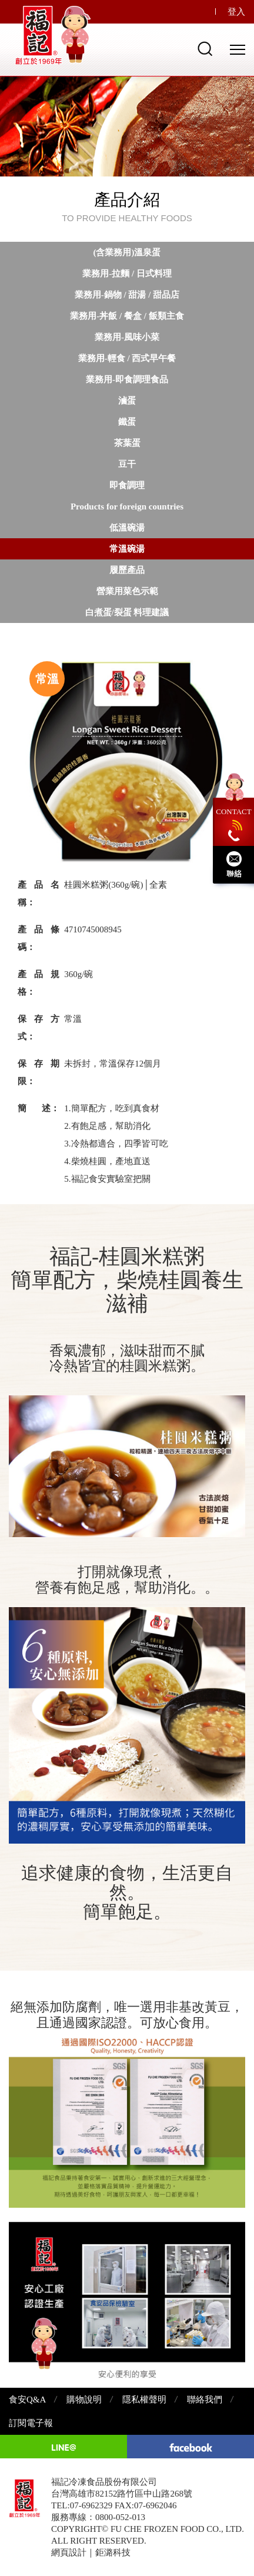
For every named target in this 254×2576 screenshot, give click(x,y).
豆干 (127, 464)
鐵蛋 (127, 421)
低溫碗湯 (127, 527)
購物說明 (84, 2399)
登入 (236, 11)
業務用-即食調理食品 (127, 379)
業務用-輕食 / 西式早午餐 (127, 358)
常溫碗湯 (127, 549)
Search (205, 48)
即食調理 (127, 485)
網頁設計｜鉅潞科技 (91, 2552)
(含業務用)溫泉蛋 (127, 252)
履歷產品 (127, 570)
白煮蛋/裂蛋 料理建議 (127, 612)
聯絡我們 (204, 2399)
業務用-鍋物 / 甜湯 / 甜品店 (127, 294)
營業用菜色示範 (127, 591)
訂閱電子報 (31, 2423)
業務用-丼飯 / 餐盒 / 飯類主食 (126, 316)
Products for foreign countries (127, 506)
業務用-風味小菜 (127, 337)
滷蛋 (127, 400)
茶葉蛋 (127, 443)
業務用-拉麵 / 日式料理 (127, 273)
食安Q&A (27, 2399)
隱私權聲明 (144, 2399)
